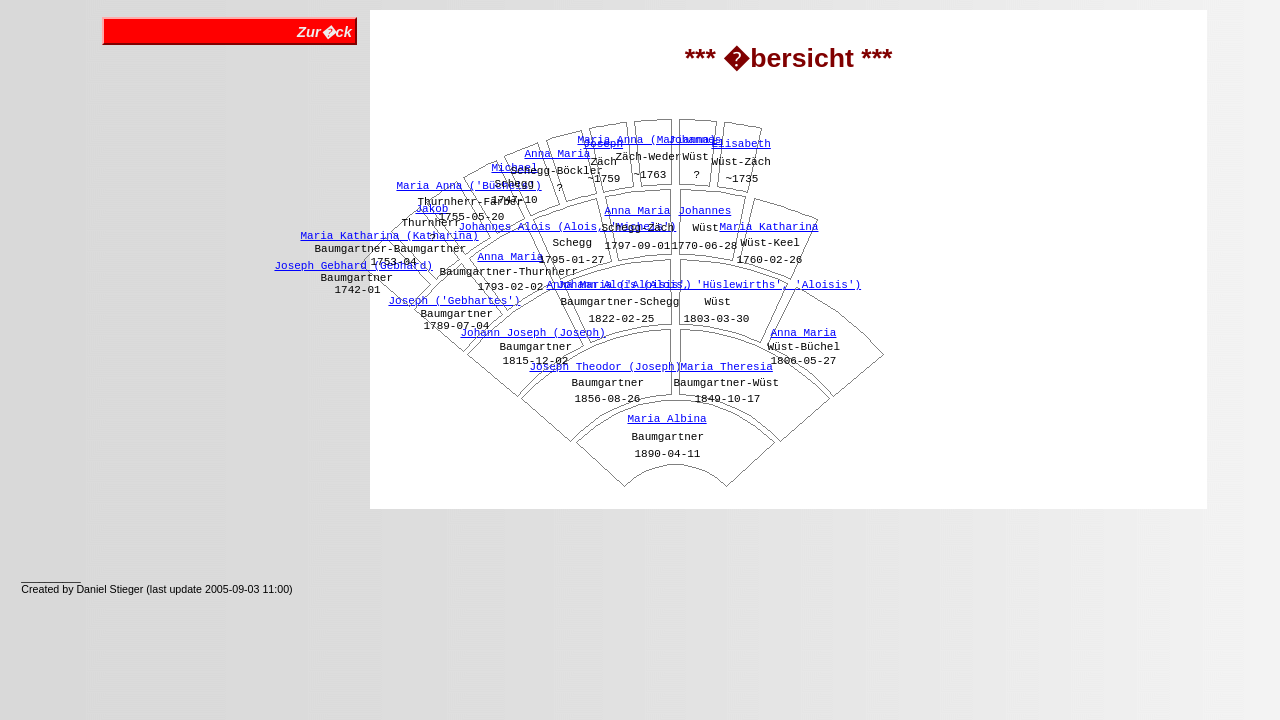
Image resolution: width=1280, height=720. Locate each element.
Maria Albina (666, 419)
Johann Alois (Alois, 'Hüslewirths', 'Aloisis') (709, 285)
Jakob (431, 209)
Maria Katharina (768, 227)
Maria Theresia (726, 367)
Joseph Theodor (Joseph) (605, 367)
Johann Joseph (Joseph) (532, 333)
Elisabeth (740, 144)
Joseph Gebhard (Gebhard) (353, 266)
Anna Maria (510, 257)
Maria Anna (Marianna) (646, 140)
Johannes (704, 211)
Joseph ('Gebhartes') (454, 301)
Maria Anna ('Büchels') (468, 186)
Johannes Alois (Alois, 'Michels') (567, 227)
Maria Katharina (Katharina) (389, 236)
